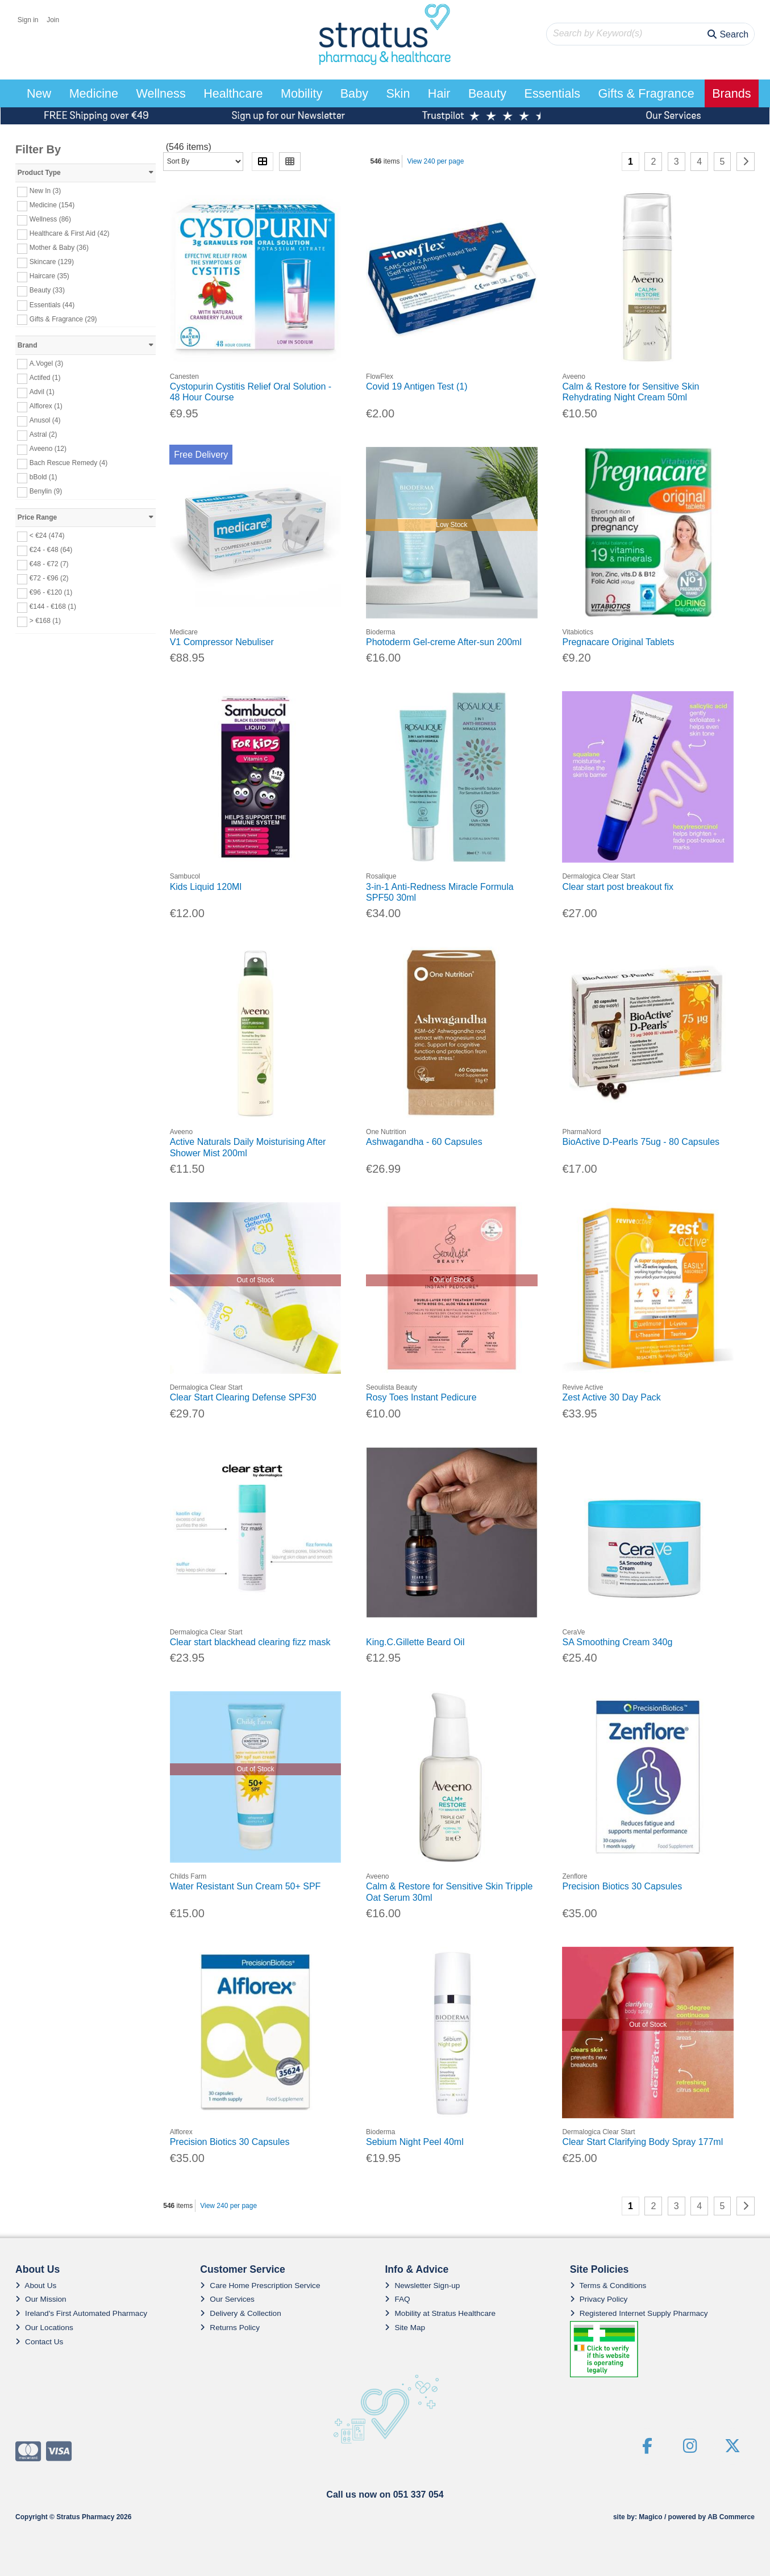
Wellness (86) (50, 219)
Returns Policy (230, 2327)
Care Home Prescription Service (260, 2285)
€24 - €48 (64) (51, 550)
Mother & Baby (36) (59, 248)
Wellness (161, 93)
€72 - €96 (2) (49, 578)
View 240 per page (435, 161)
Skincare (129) (52, 262)
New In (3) (45, 191)
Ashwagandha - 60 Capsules (424, 1142)
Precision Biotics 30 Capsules (622, 1886)
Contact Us (39, 2341)
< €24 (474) (47, 536)
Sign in (28, 20)
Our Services (227, 2299)
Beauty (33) (47, 290)
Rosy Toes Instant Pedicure (421, 1397)
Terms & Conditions (608, 2285)
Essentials (552, 93)
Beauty (487, 93)
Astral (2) (43, 434)
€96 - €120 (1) (51, 592)
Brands (731, 93)
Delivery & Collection (240, 2313)
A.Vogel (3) (46, 363)
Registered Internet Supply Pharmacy (639, 2313)
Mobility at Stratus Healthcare (440, 2313)
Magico (650, 2517)
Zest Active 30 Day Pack (611, 1397)
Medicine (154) (52, 205)
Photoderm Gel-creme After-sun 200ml (444, 642)
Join (53, 20)
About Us (35, 2285)
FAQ (397, 2299)
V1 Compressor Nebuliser (222, 642)
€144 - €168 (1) (53, 606)
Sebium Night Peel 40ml (415, 2142)
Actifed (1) (45, 378)
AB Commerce (731, 2517)
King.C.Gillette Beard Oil (415, 1642)
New (39, 93)
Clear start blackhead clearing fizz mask (250, 1642)
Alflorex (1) (46, 406)
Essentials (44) (52, 304)
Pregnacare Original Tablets (618, 642)
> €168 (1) (45, 621)
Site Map (405, 2327)
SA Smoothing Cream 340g (617, 1642)
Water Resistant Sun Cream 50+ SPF (245, 1886)
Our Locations (44, 2327)
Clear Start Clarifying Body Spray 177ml (642, 2142)
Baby (354, 93)
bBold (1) (43, 477)
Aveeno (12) (48, 449)
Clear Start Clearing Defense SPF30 (243, 1397)
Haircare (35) (49, 276)
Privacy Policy (599, 2299)
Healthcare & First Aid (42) (70, 233)
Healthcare (233, 93)
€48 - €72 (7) (49, 564)
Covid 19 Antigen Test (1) (416, 386)
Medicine (93, 93)
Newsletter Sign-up (422, 2285)
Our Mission (40, 2299)
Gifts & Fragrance (646, 93)
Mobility (301, 93)
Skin (398, 93)
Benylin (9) (46, 491)
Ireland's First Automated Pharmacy (81, 2313)
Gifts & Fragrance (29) (63, 319)
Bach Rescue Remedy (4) (68, 463)
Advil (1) (42, 392)
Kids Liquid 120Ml (206, 887)
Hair (439, 93)
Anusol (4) (45, 420)
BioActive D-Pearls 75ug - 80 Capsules (640, 1142)
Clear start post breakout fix (617, 887)
